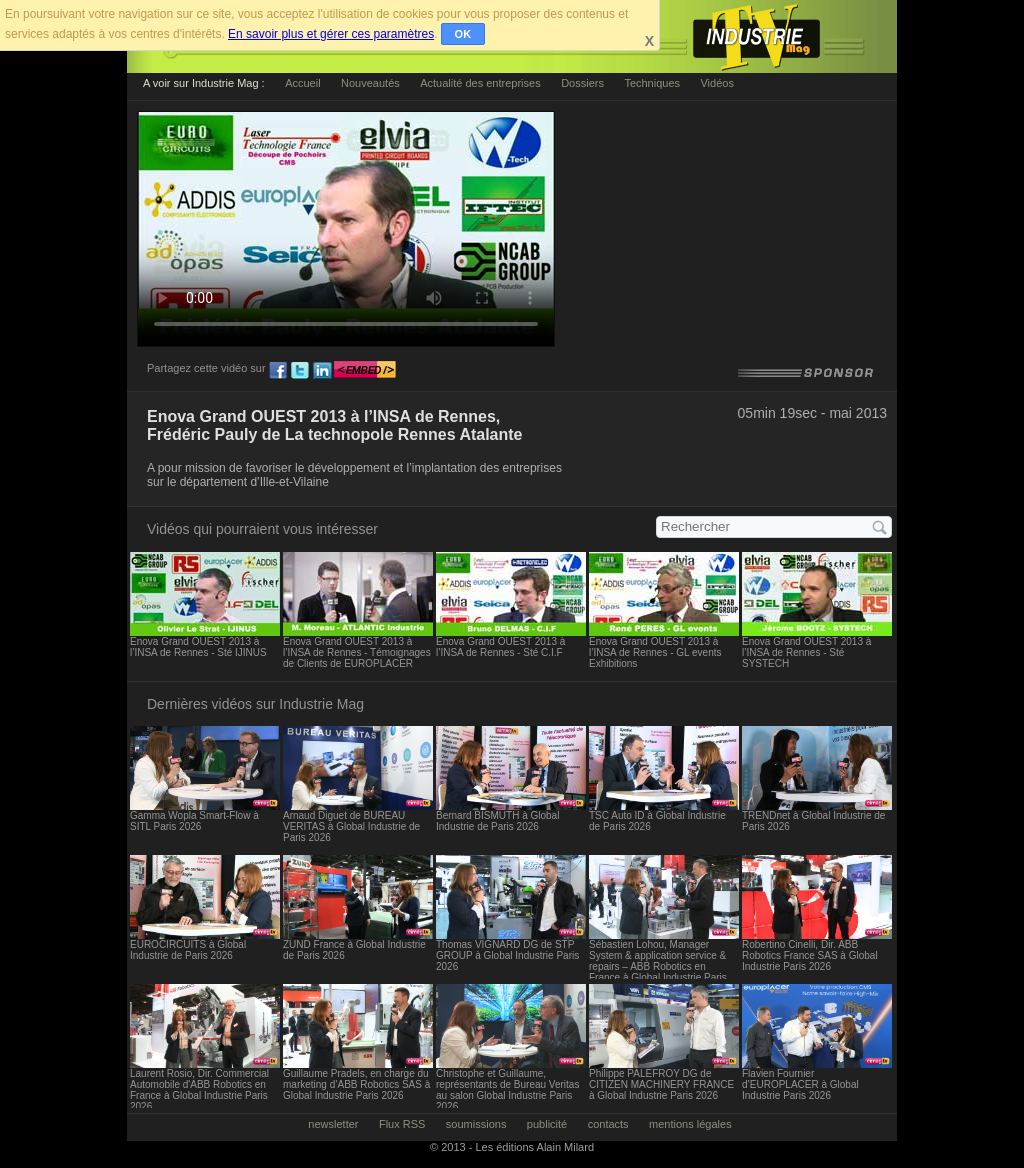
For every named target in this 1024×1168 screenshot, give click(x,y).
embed (365, 371)
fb (278, 371)
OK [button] (463, 34)
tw (300, 371)
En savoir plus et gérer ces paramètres (331, 34)
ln (322, 371)
